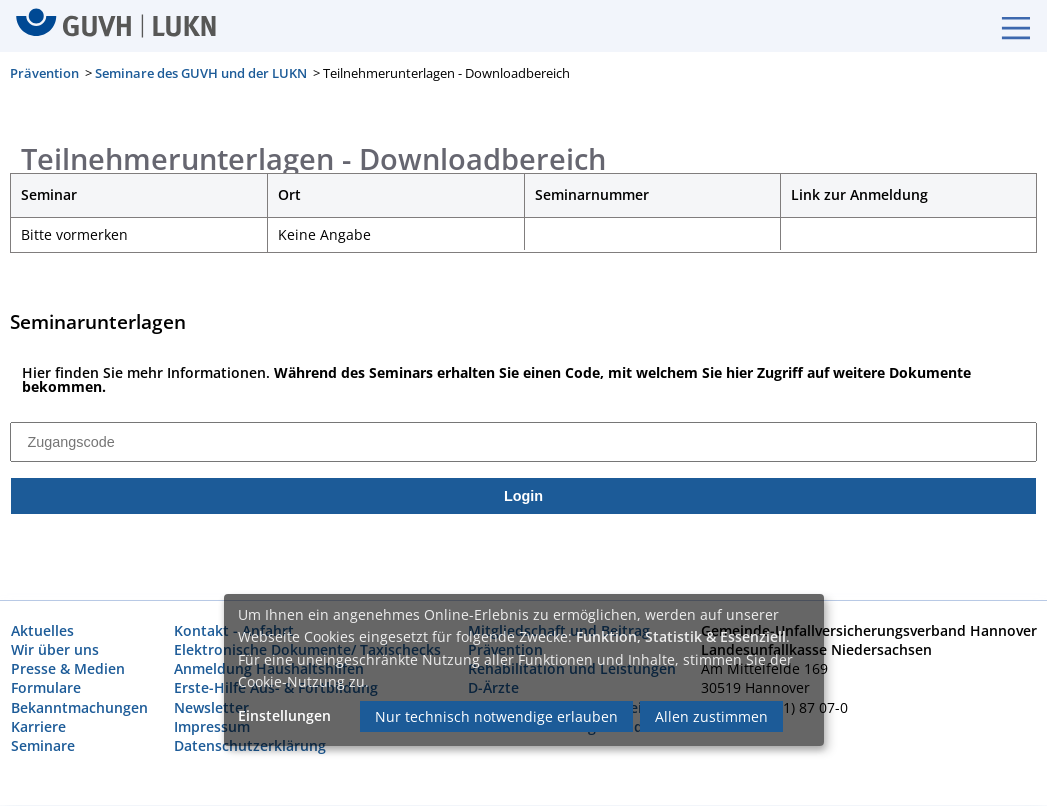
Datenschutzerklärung (250, 746)
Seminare (43, 746)
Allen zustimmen (711, 716)
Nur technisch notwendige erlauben (496, 716)
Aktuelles (42, 631)
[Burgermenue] (1006, 26)
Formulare (46, 688)
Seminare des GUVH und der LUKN (201, 73)
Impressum (212, 726)
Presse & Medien (68, 669)
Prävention (44, 73)
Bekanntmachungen (79, 707)
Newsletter (211, 707)
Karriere (38, 726)
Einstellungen (284, 715)
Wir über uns (55, 650)
